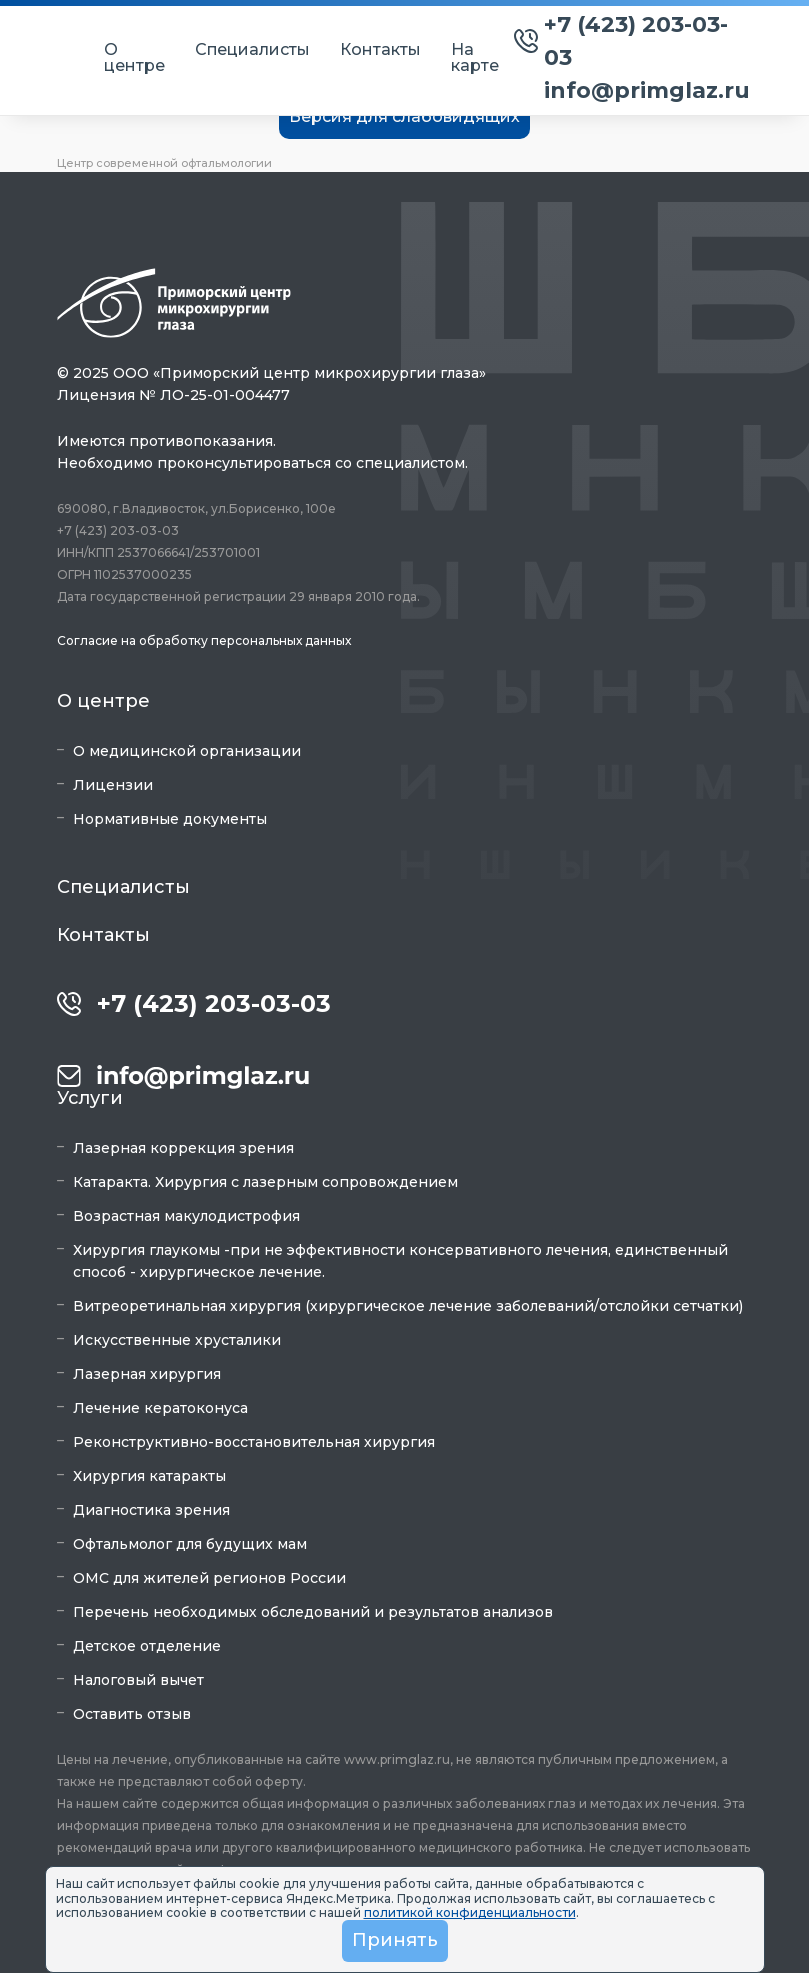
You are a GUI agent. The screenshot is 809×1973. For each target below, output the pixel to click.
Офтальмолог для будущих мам (190, 1544)
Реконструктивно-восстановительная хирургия (254, 1442)
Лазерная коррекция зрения (183, 1148)
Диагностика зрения (151, 1510)
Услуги (90, 1098)
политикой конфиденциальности (470, 1912)
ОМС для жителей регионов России (209, 1578)
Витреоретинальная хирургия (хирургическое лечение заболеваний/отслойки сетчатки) (408, 1306)
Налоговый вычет (138, 1680)
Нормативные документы (170, 819)
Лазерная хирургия (147, 1374)
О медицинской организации (187, 751)
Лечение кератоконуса (160, 1408)
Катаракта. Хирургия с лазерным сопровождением (265, 1182)
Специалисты (252, 50)
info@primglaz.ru (647, 90)
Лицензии (113, 785)
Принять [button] (395, 1940)
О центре (134, 58)
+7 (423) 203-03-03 (636, 41)
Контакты (380, 50)
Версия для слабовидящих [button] (404, 116)
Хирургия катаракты (149, 1476)
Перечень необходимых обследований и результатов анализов (313, 1612)
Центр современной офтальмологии (164, 163)
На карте (475, 58)
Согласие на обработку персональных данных (204, 640)
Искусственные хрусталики (177, 1340)
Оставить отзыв (132, 1714)
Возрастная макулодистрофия (186, 1216)
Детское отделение (147, 1646)
